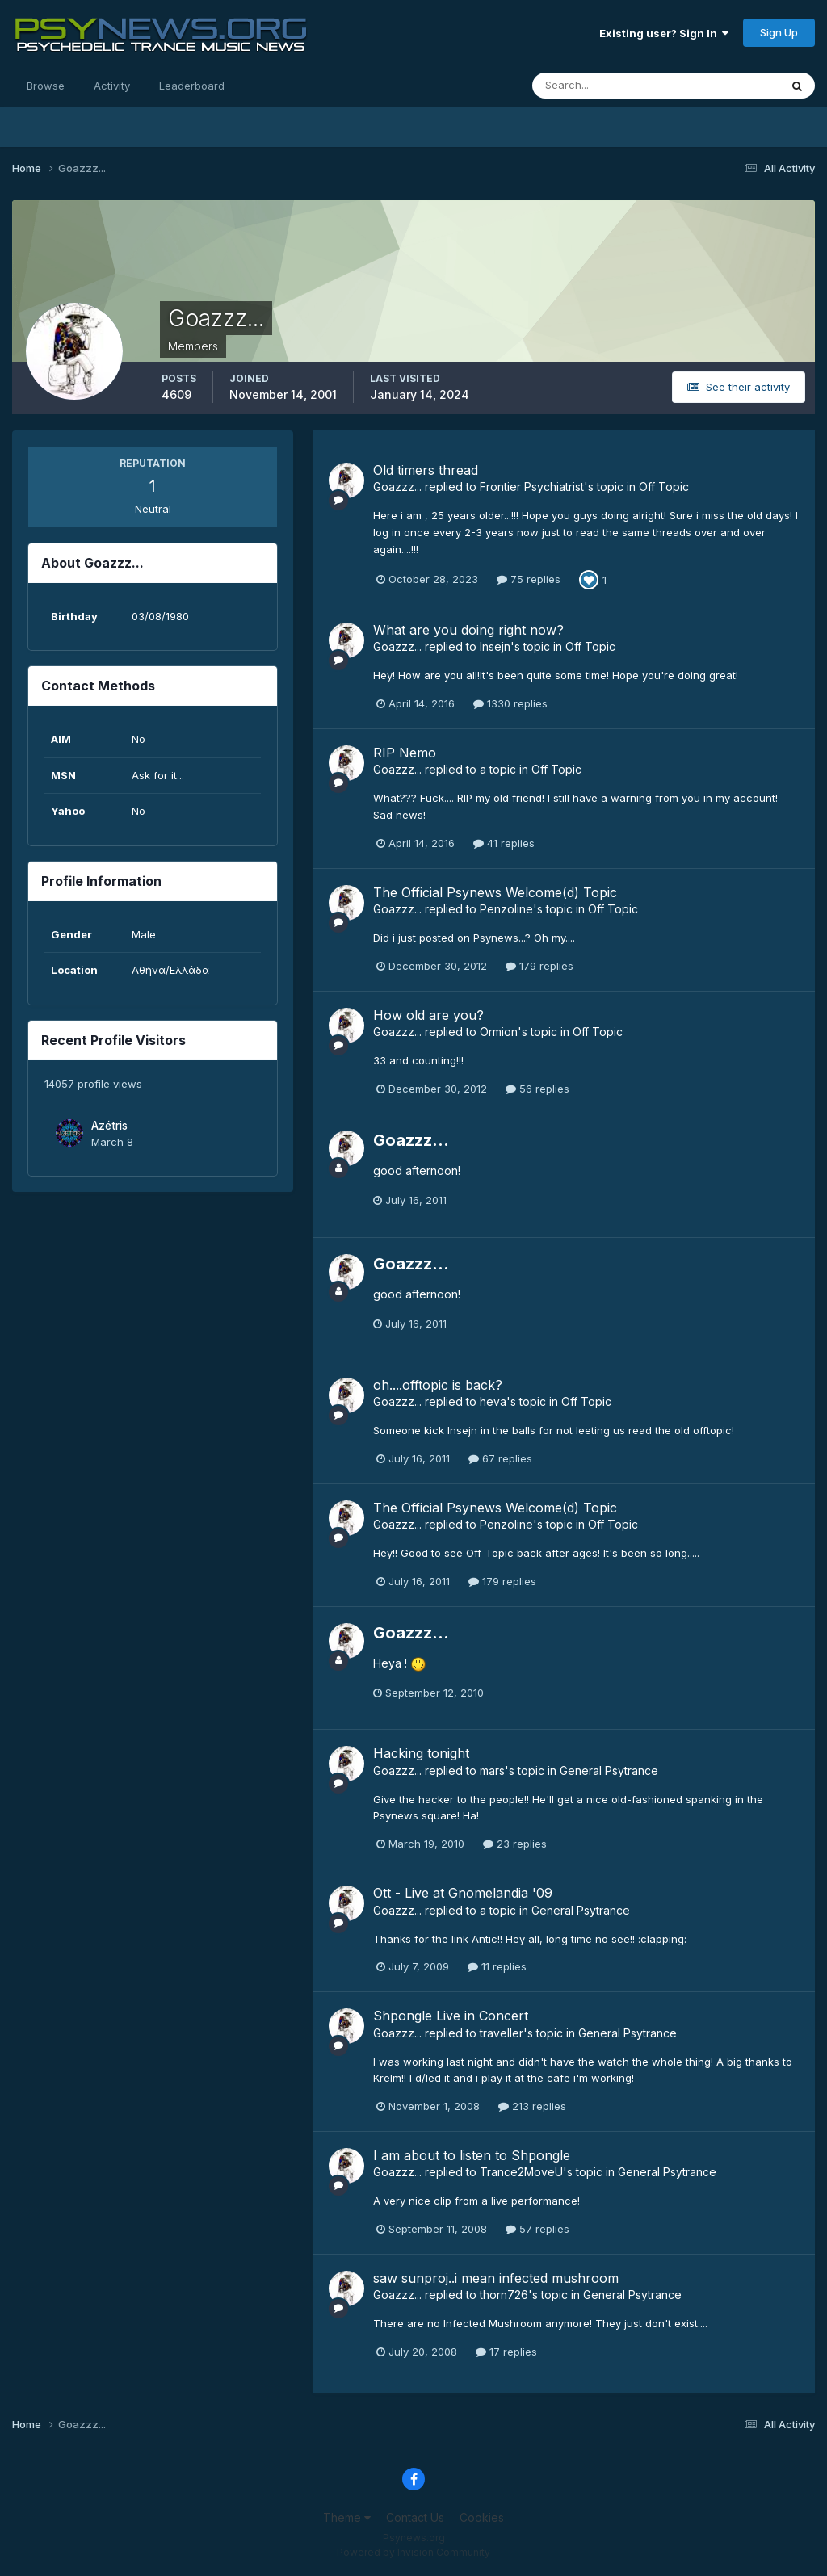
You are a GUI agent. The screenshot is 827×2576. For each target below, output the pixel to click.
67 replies (500, 1458)
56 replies (537, 1088)
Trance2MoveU (521, 2172)
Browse (46, 85)
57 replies (537, 2228)
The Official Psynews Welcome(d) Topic (495, 892)
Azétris (109, 1125)
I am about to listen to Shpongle (471, 2155)
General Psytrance (609, 1770)
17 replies (506, 2351)
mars (492, 1770)
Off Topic (664, 486)
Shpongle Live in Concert (450, 2016)
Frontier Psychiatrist (532, 486)
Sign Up (779, 32)
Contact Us (415, 2517)
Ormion (499, 1031)
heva (493, 1401)
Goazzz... (397, 486)
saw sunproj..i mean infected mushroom (496, 2278)
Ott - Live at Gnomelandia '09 (462, 1893)
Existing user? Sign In (663, 33)
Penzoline (506, 909)
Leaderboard (192, 85)
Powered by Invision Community (413, 2552)
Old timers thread (425, 470)
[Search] (603, 86)
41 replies (504, 843)
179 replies (539, 965)
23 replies (515, 1843)
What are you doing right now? (468, 630)
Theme (347, 2517)
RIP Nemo (404, 753)
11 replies (497, 1966)
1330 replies (510, 703)
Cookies (482, 2517)
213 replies (532, 2106)
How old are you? (428, 1015)
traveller (501, 2033)
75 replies (528, 579)
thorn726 (504, 2294)
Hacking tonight (421, 1753)
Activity (112, 85)
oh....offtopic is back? (437, 1385)
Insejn (495, 646)
